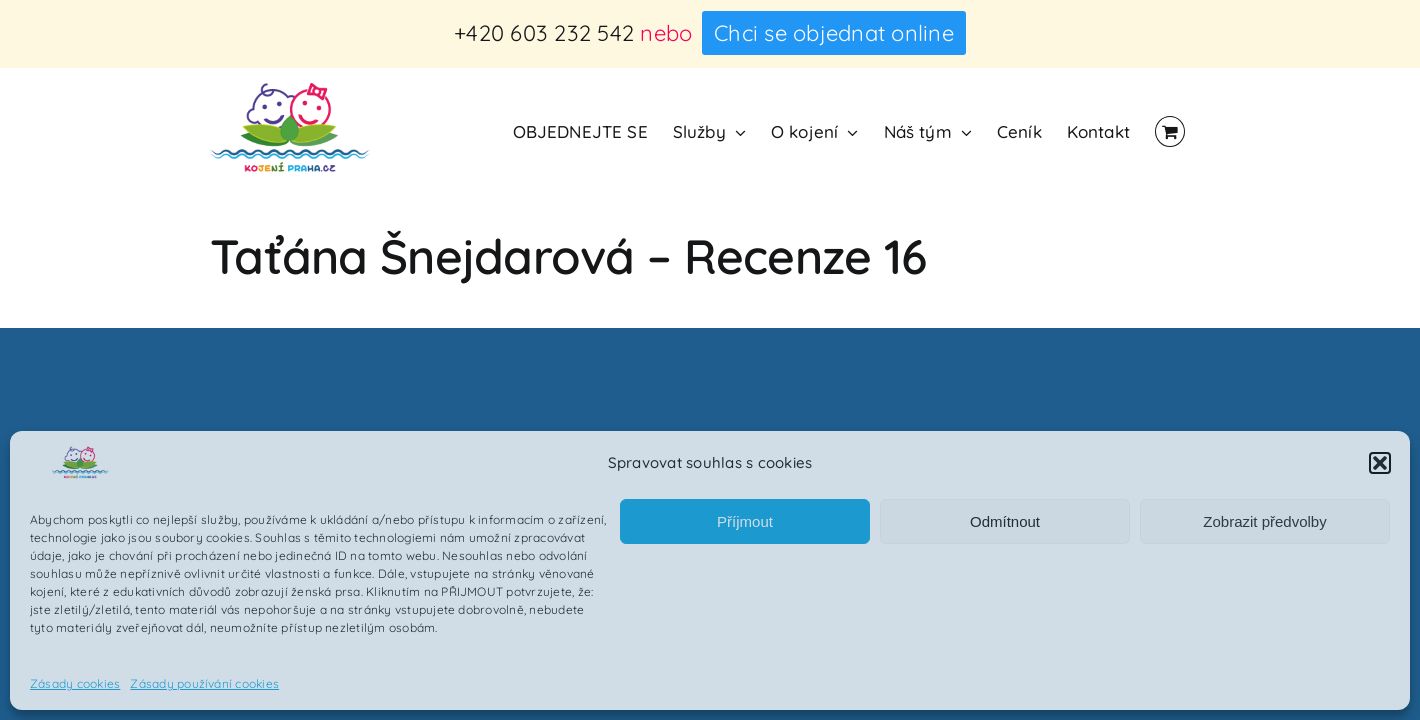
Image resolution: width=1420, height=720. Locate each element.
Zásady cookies (75, 683)
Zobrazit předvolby (1264, 521)
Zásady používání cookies (204, 683)
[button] (1380, 463)
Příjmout (745, 521)
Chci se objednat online (834, 33)
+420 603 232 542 (544, 33)
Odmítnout (1005, 521)
